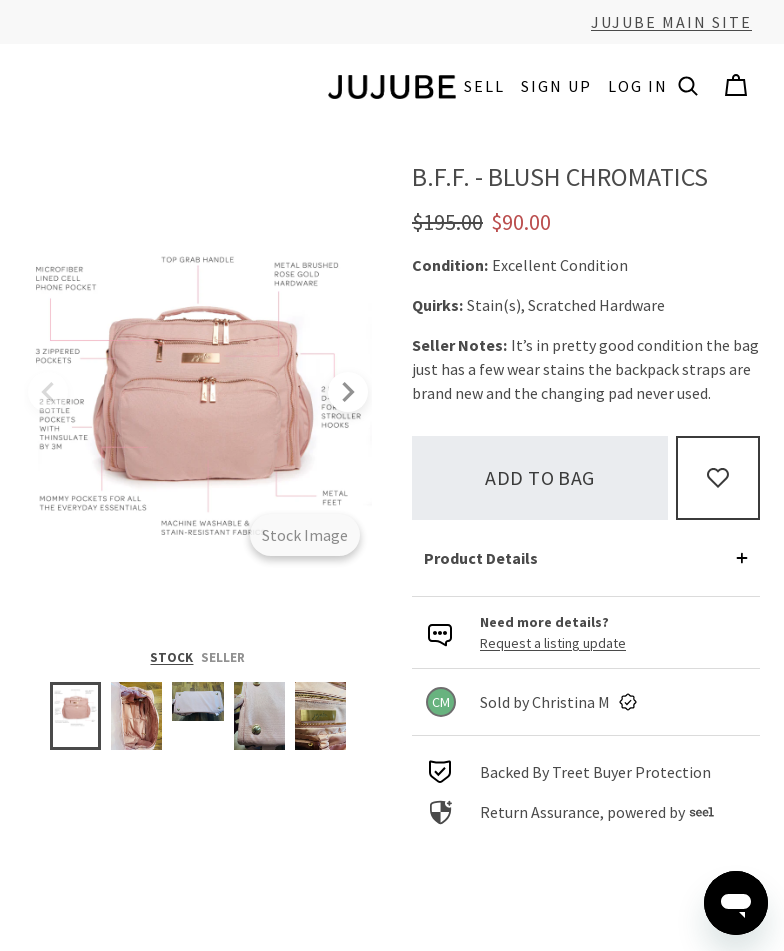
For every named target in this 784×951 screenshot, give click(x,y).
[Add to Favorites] (718, 478)
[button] (688, 86)
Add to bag (540, 477)
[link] (586, 702)
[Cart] (736, 86)
